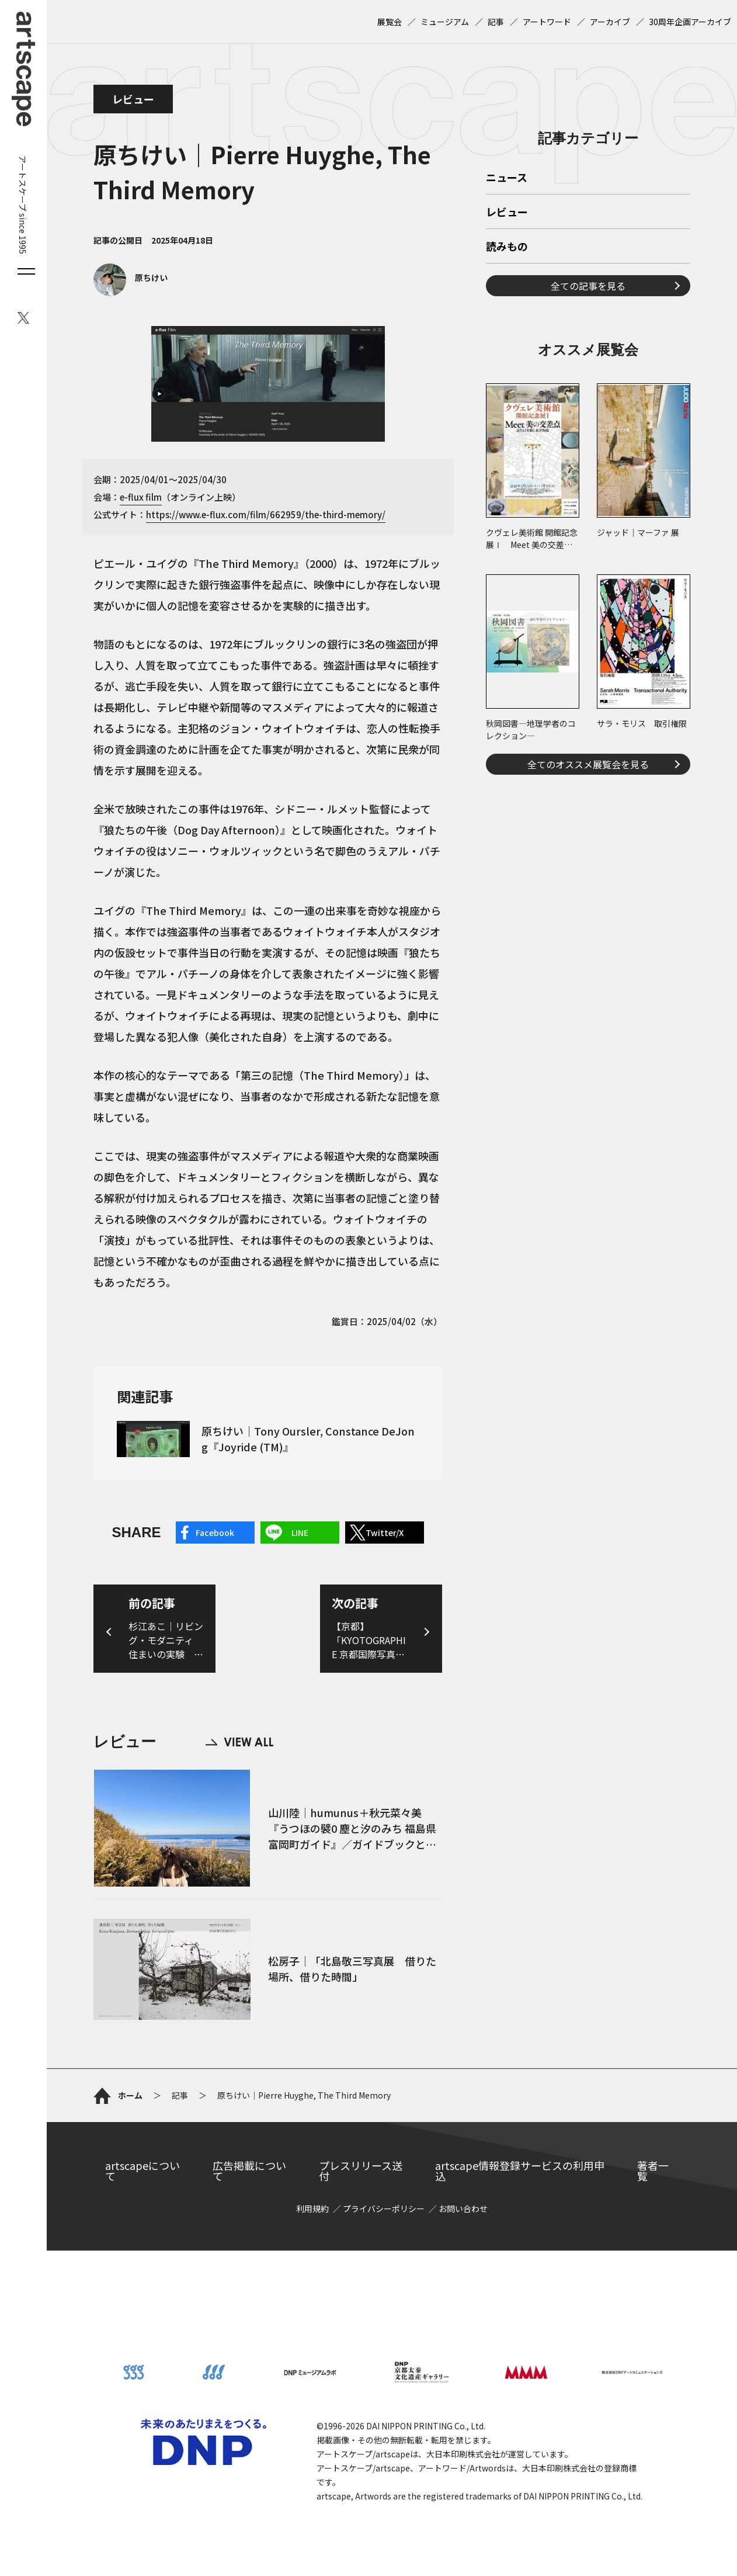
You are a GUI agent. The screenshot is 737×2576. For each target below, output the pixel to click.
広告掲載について (249, 2170)
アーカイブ (610, 21)
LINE (299, 1532)
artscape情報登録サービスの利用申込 (519, 2170)
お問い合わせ (463, 2208)
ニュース (506, 178)
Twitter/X (385, 1532)
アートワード (547, 21)
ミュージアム (444, 21)
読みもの (507, 247)
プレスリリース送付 (360, 2170)
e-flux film (141, 497)
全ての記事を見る (588, 286)
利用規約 (312, 2208)
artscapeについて (142, 2170)
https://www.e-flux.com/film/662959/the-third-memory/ (265, 514)
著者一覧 (653, 2170)
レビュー (133, 98)
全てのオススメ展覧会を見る (588, 764)
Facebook (215, 1532)
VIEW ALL (239, 1742)
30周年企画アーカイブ (690, 21)
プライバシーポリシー (384, 2208)
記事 (496, 21)
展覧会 (389, 21)
